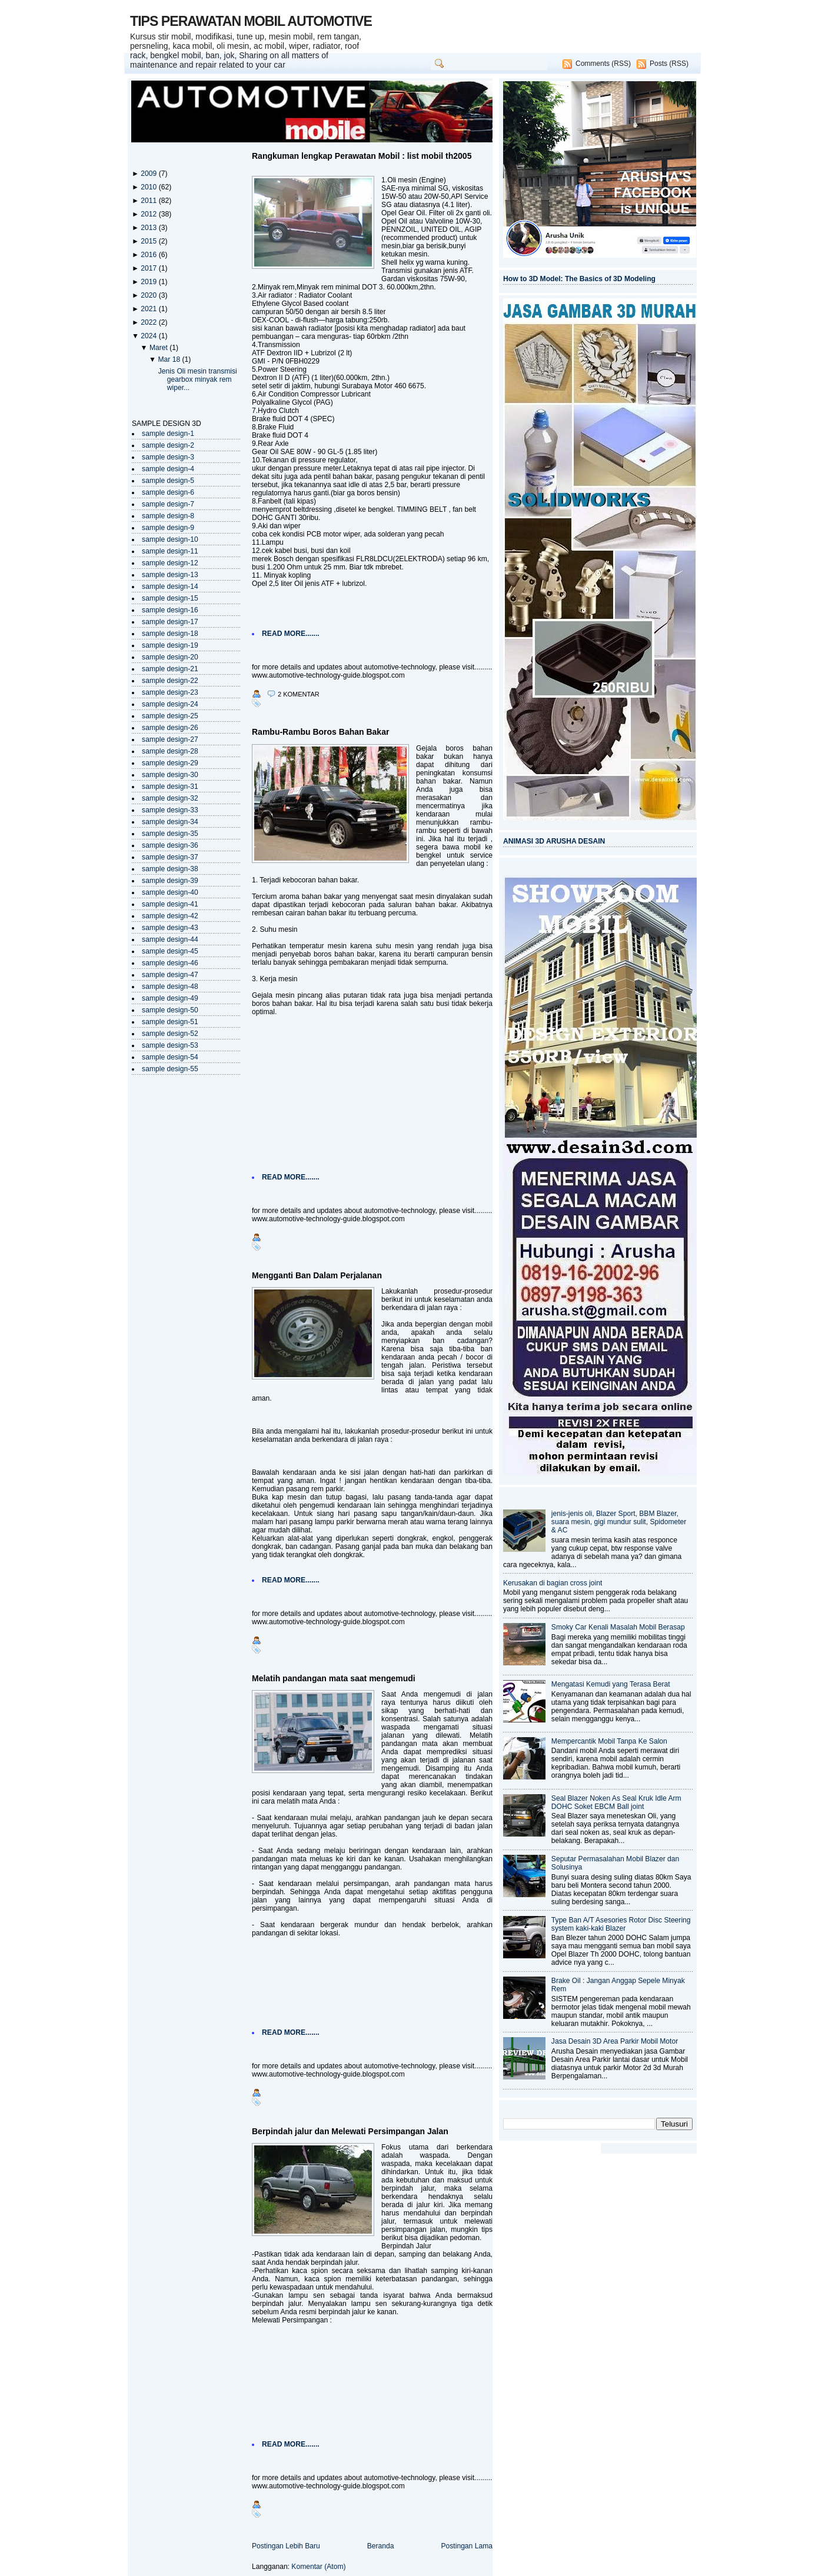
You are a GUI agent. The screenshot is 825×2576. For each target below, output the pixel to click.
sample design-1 (168, 433)
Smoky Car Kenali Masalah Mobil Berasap (618, 1627)
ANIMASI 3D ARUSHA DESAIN (554, 841)
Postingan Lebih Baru (286, 2546)
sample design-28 (170, 751)
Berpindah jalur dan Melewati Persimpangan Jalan (350, 2131)
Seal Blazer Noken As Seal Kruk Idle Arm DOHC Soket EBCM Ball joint (616, 1802)
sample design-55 (170, 1069)
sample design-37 (170, 857)
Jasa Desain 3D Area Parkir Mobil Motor (614, 2041)
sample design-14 (170, 586)
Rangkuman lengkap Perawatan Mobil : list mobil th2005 (361, 156)
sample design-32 (170, 798)
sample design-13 (170, 575)
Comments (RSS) (603, 63)
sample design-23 (170, 692)
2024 (149, 336)
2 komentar (299, 694)
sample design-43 (170, 928)
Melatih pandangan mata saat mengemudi (333, 1678)
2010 (149, 187)
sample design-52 (170, 1033)
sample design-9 (168, 528)
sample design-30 (170, 775)
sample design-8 (168, 516)
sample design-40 (170, 892)
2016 (149, 255)
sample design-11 (170, 551)
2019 (149, 282)
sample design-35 (170, 833)
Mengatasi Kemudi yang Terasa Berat (610, 1684)
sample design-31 (170, 786)
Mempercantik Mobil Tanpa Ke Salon (609, 1741)
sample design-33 (170, 810)
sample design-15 (170, 598)
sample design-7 (168, 504)
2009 (149, 173)
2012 (149, 214)
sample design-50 (170, 1010)
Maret (159, 348)
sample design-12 (170, 563)
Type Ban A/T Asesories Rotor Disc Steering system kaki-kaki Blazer (621, 1924)
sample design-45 (170, 951)
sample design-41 (170, 904)
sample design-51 (170, 1022)
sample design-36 (170, 845)
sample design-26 (170, 728)
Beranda (380, 2546)
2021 (149, 309)
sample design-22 (170, 681)
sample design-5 (168, 480)
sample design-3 (168, 457)
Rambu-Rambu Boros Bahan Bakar (320, 732)
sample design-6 (168, 492)
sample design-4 (168, 469)
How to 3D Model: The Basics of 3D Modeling (579, 279)
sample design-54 (170, 1057)
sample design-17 (170, 622)
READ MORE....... (291, 633)
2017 (149, 268)
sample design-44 (170, 939)
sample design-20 (170, 657)
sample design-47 (170, 975)
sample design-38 (170, 869)
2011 (149, 200)
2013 (149, 228)
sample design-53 (170, 1045)
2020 (149, 295)
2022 (149, 322)
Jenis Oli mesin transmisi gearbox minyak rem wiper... (197, 379)
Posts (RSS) (669, 63)
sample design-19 (170, 645)
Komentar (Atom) (318, 2566)
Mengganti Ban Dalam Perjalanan (317, 1275)
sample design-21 (170, 669)
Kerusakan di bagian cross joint (552, 1583)
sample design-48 (170, 986)
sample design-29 (170, 763)
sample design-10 (170, 539)
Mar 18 (170, 359)
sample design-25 (170, 716)
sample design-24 (170, 704)
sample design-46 (170, 963)
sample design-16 (170, 610)
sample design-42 (170, 916)
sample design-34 (170, 822)
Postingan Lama (467, 2546)
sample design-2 (168, 445)
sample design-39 (170, 881)
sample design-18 (170, 633)
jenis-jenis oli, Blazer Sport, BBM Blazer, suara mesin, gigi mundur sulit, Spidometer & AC (619, 1521)
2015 (149, 241)
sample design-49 (170, 998)
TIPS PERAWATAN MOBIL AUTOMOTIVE (251, 21)
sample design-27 (170, 739)
